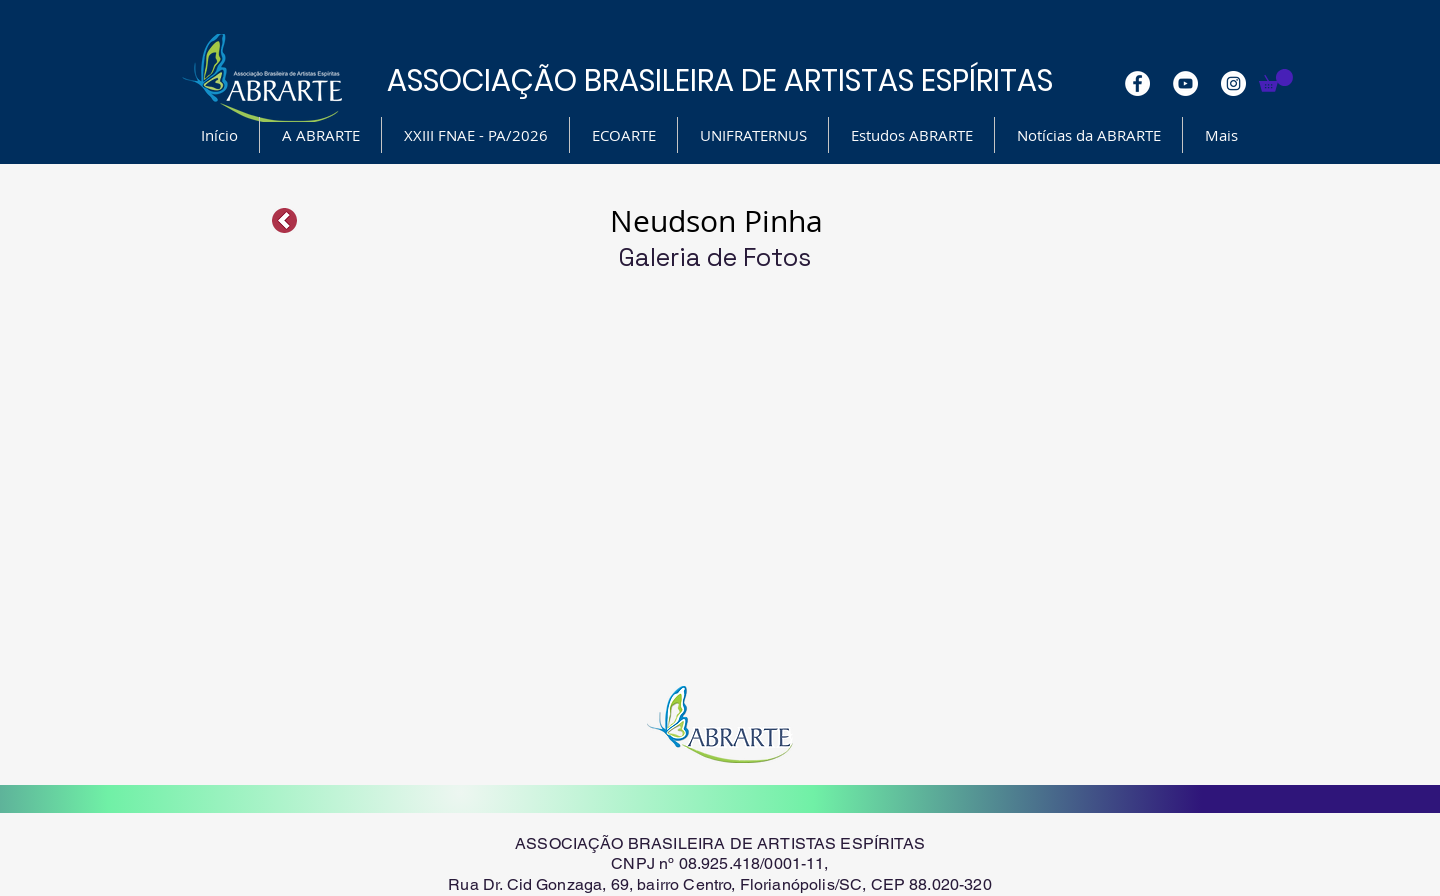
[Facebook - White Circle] (1137, 83)
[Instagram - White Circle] (1233, 83)
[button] (1276, 80)
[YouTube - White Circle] (1185, 83)
